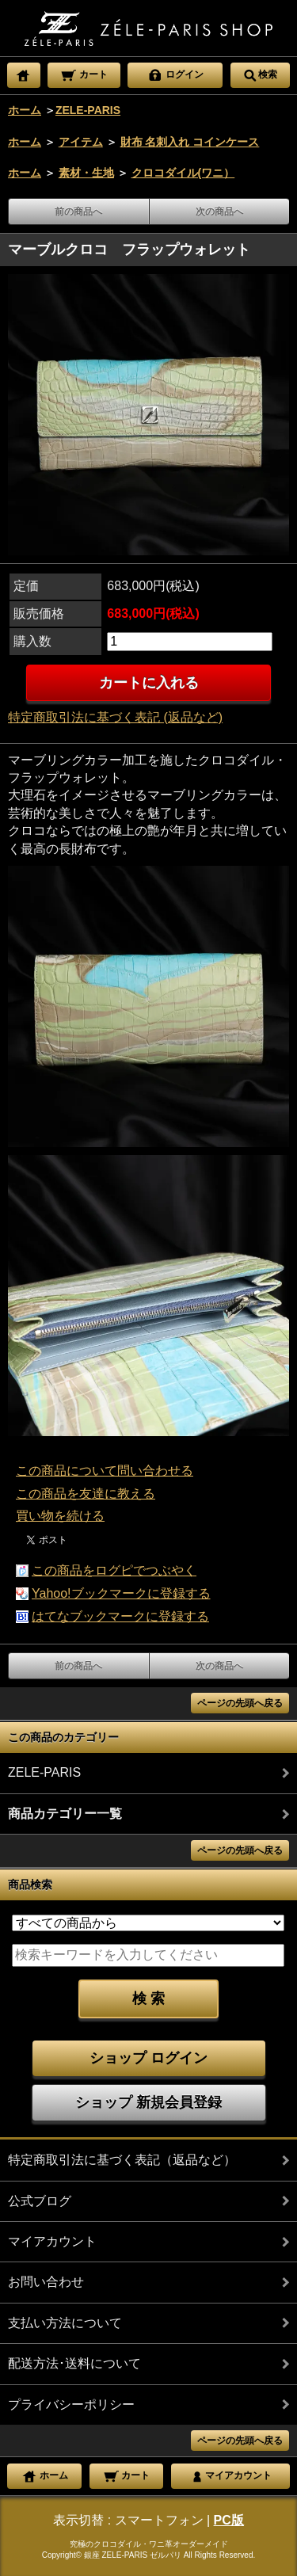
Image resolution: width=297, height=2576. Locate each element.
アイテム (81, 141)
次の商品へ (219, 211)
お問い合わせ (46, 2281)
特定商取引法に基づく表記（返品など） (122, 2159)
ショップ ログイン (148, 2058)
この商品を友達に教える (85, 1493)
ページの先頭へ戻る (240, 1703)
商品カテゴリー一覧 (65, 1813)
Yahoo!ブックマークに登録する (121, 1593)
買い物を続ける (60, 1515)
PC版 (229, 2520)
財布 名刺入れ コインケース (190, 141)
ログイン (175, 74)
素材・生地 (86, 172)
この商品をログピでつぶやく (114, 1570)
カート (83, 74)
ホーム (24, 110)
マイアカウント (52, 2241)
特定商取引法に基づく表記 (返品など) (115, 717)
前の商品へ (78, 211)
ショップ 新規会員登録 (148, 2102)
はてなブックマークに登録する (120, 1616)
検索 (259, 74)
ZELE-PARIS (87, 110)
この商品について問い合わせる (104, 1470)
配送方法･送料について (74, 2363)
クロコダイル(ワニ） (183, 172)
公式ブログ (39, 2201)
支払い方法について (65, 2323)
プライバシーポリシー (71, 2404)
